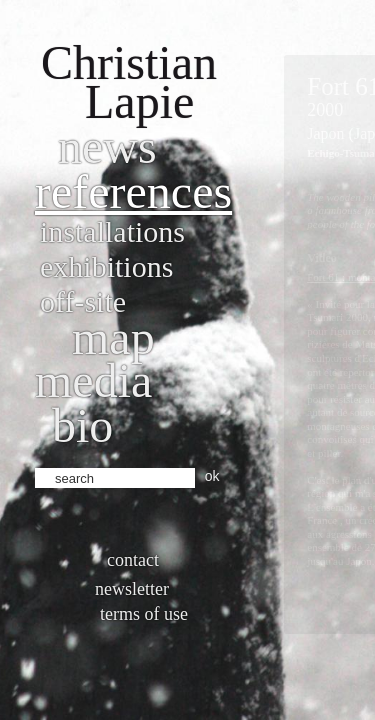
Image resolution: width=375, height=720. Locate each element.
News (107, 146)
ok (212, 476)
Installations (112, 231)
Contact (133, 560)
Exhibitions (106, 266)
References (133, 191)
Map (113, 337)
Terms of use (144, 614)
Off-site (83, 301)
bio (82, 425)
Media (93, 380)
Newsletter (132, 589)
